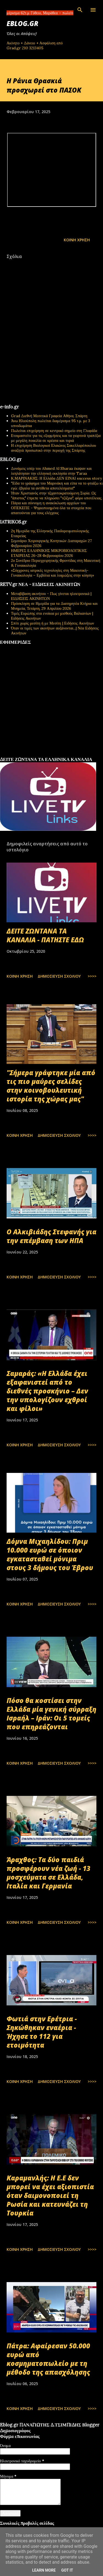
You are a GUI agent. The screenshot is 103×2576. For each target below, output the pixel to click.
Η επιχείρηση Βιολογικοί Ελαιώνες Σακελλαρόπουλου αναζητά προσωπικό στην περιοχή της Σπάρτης (53, 448)
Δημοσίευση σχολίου (59, 976)
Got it (67, 2570)
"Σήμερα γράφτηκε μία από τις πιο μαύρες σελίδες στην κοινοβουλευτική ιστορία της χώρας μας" (51, 1085)
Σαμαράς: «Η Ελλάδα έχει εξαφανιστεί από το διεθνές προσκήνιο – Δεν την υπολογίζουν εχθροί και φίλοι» (47, 1391)
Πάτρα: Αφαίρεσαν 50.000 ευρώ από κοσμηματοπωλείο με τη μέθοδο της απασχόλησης (48, 2359)
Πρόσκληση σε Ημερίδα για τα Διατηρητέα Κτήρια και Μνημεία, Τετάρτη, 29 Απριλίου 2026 (54, 606)
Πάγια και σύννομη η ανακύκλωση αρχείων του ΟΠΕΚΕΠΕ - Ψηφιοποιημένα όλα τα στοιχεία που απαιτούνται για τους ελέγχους (51, 507)
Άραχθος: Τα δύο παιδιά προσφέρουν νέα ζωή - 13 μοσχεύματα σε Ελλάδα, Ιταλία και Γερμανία (48, 1872)
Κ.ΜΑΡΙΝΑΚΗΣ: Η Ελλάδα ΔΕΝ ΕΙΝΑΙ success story (56, 478)
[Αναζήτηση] (80, 10)
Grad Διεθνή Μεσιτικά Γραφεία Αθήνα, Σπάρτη (49, 415)
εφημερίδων (53, 755)
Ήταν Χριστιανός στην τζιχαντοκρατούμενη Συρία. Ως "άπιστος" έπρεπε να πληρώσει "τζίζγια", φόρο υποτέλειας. (56, 495)
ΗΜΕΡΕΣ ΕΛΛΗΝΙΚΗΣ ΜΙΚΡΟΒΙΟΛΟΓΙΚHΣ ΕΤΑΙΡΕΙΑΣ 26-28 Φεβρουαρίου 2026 (49, 553)
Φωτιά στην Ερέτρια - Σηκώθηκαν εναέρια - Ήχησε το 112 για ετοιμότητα (42, 2032)
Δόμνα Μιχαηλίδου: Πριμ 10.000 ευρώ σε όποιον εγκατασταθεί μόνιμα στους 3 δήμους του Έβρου (50, 1554)
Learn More (44, 2570)
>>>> (92, 976)
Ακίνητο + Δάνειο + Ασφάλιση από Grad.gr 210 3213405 (35, 45)
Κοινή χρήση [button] (77, 239)
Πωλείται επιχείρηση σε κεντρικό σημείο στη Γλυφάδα (54, 430)
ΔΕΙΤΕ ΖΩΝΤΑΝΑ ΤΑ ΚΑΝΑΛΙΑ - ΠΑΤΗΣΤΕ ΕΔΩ (45, 935)
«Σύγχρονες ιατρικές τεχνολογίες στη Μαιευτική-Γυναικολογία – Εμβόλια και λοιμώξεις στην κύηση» (52, 573)
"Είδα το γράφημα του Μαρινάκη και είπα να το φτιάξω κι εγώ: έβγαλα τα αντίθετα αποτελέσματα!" (57, 486)
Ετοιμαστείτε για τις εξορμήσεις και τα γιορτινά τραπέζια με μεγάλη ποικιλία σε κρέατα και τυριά (56, 438)
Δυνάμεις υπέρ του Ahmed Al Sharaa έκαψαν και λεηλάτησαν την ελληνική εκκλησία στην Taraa (51, 471)
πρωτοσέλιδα (34, 755)
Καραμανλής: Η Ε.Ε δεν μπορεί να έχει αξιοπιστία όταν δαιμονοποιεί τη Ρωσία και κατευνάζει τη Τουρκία (50, 2195)
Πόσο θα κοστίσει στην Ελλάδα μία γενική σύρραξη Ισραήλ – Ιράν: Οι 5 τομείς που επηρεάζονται (51, 1713)
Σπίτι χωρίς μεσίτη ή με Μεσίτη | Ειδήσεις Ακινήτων (52, 623)
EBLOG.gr (22, 23)
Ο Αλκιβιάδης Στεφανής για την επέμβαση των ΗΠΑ (51, 1236)
